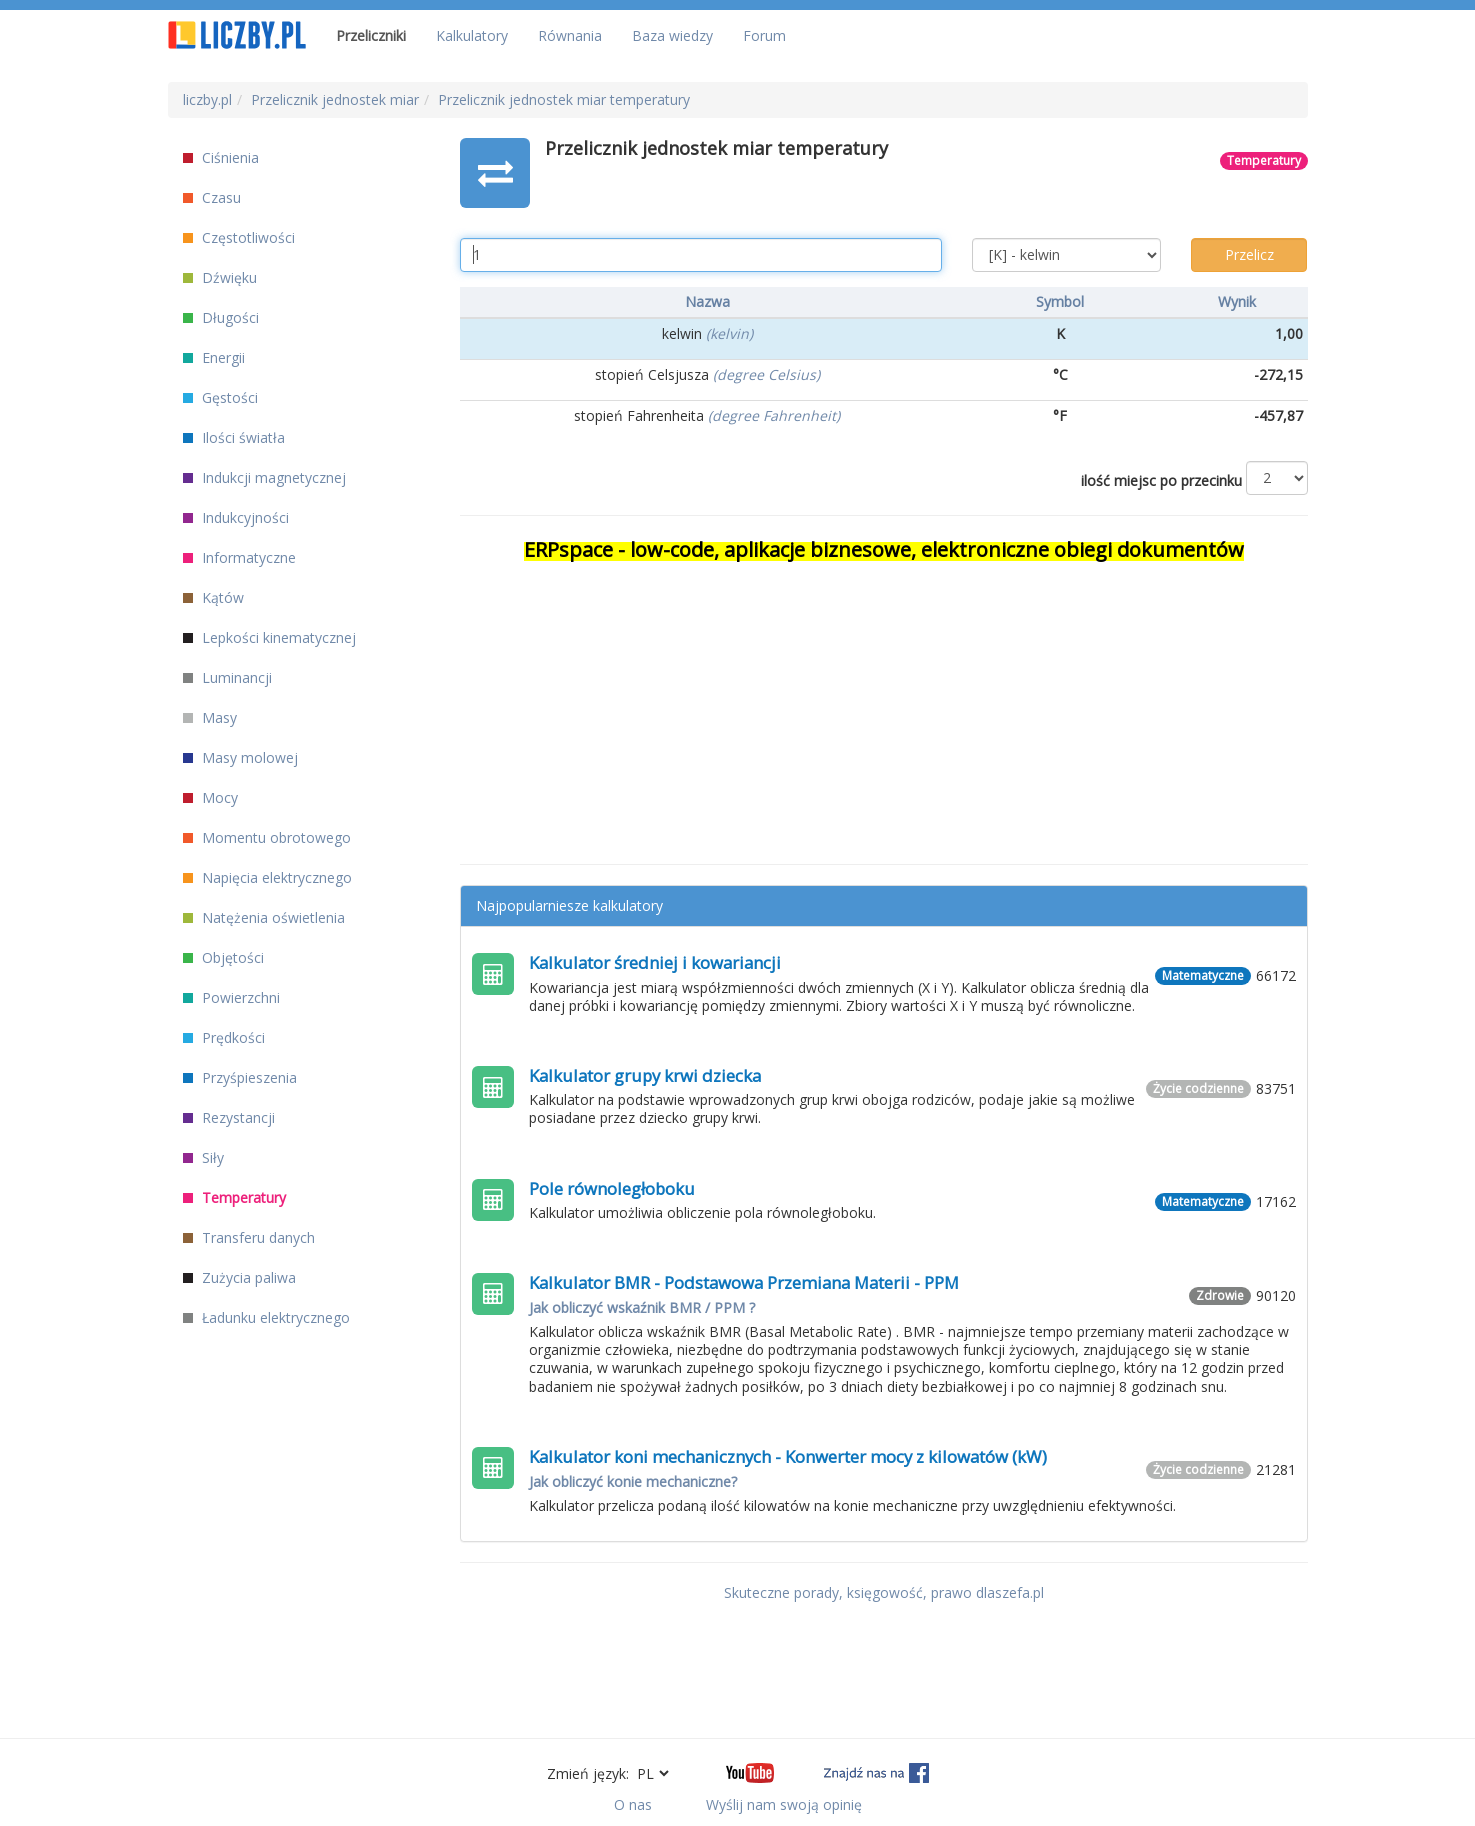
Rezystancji (229, 1117)
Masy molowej (240, 757)
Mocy (210, 797)
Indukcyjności (236, 517)
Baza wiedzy (672, 35)
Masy (210, 717)
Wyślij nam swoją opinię (784, 1804)
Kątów (213, 597)
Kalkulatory (472, 35)
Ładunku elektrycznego (266, 1317)
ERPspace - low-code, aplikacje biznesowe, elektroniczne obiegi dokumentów (884, 549)
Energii (214, 357)
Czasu (212, 197)
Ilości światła (234, 437)
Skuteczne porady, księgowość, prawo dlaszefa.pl (884, 1592)
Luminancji (227, 677)
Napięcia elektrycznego (267, 877)
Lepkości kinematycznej (269, 637)
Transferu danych (249, 1237)
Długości (221, 317)
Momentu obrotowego (267, 837)
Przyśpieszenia (240, 1077)
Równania (570, 35)
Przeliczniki (371, 35)
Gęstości (220, 397)
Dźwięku (220, 277)
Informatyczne (239, 557)
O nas (633, 1804)
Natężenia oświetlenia (264, 917)
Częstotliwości (239, 237)
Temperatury (234, 1197)
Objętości (223, 957)
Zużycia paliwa (239, 1277)
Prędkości (224, 1037)
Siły (203, 1157)
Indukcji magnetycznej (264, 477)
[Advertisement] (884, 704)
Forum (764, 35)
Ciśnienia (221, 157)
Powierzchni (231, 997)
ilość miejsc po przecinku (1161, 480)
